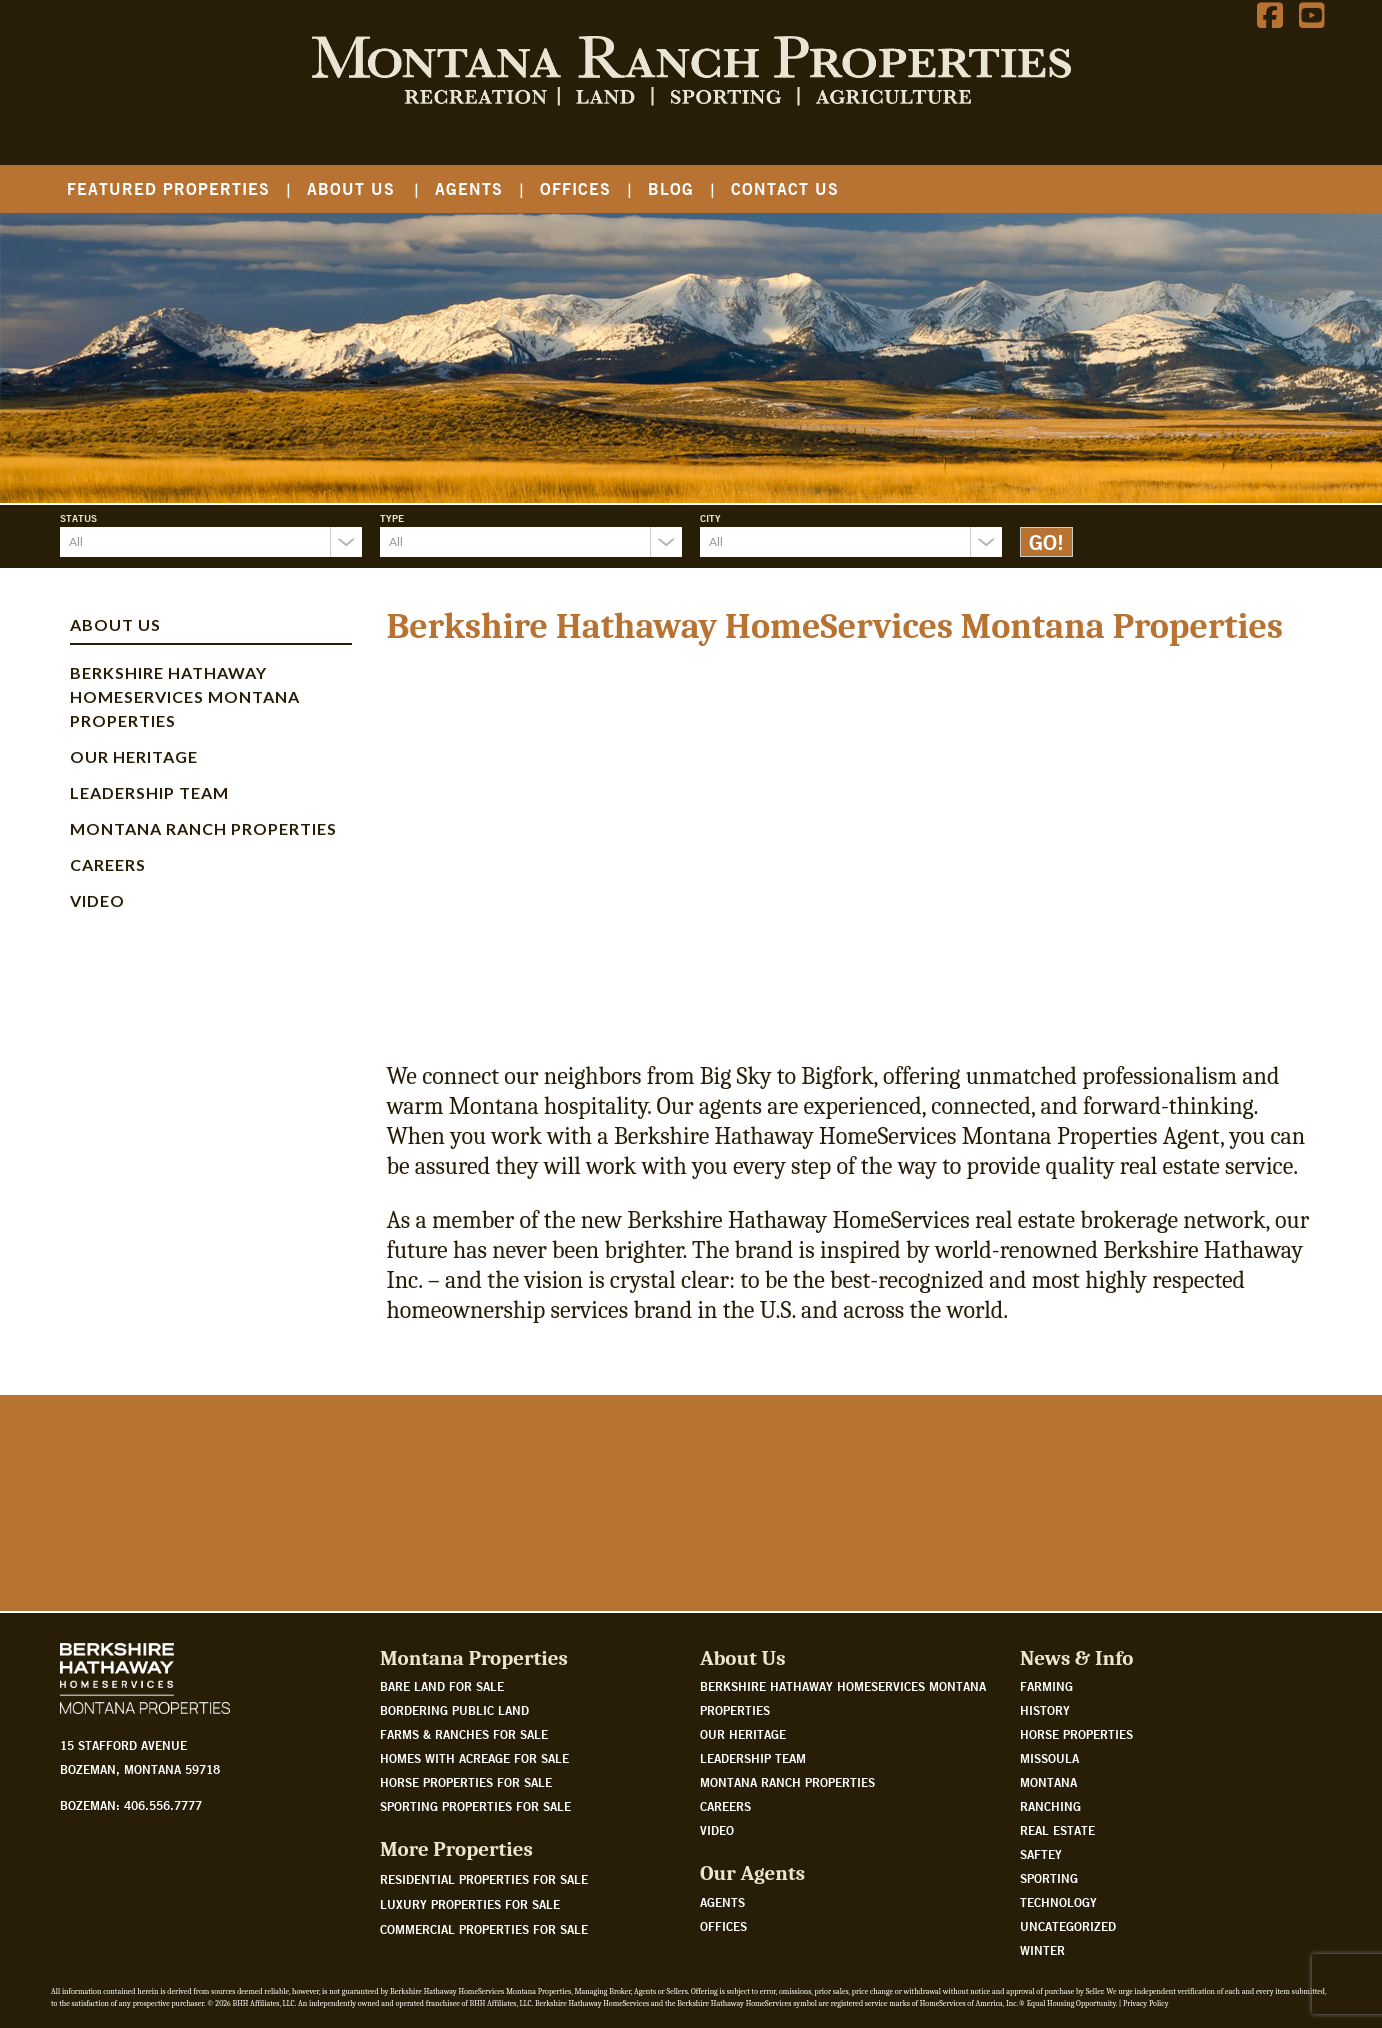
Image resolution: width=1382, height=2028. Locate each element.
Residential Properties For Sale (484, 1879)
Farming (1046, 1686)
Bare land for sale (442, 1686)
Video (97, 900)
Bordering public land (454, 1710)
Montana (1048, 1782)
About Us (351, 188)
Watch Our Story (133, 1537)
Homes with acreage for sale (474, 1758)
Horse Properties (1076, 1734)
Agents (469, 188)
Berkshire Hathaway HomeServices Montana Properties (185, 696)
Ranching (1050, 1806)
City (710, 518)
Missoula (1049, 1758)
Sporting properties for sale (475, 1806)
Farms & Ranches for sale (464, 1734)
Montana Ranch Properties (203, 828)
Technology (1058, 1902)
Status (78, 518)
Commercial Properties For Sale (484, 1929)
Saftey (1041, 1854)
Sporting (1049, 1878)
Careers (108, 864)
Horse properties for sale (466, 1782)
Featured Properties (168, 188)
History (1045, 1710)
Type (392, 518)
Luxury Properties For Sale (470, 1904)
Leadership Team (149, 792)
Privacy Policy (1145, 2003)
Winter (1042, 1950)
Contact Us (785, 188)
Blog (671, 188)
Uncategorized (1068, 1926)
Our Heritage (134, 756)
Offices (575, 188)
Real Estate (1057, 1830)
